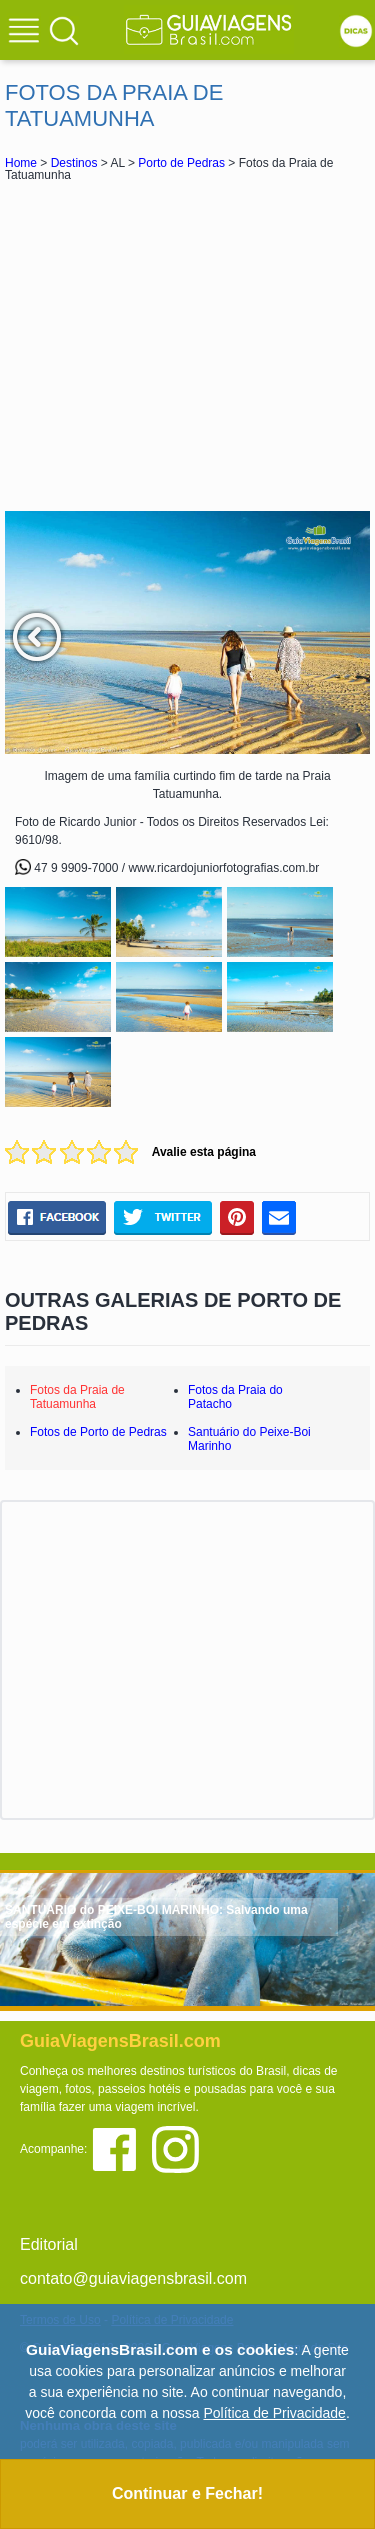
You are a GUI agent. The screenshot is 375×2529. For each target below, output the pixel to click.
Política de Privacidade (274, 2413)
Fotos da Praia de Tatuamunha (77, 1397)
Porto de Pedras (181, 163)
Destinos (74, 163)
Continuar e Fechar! (187, 2493)
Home (21, 163)
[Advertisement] (188, 346)
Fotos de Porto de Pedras (98, 1432)
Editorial (49, 2244)
